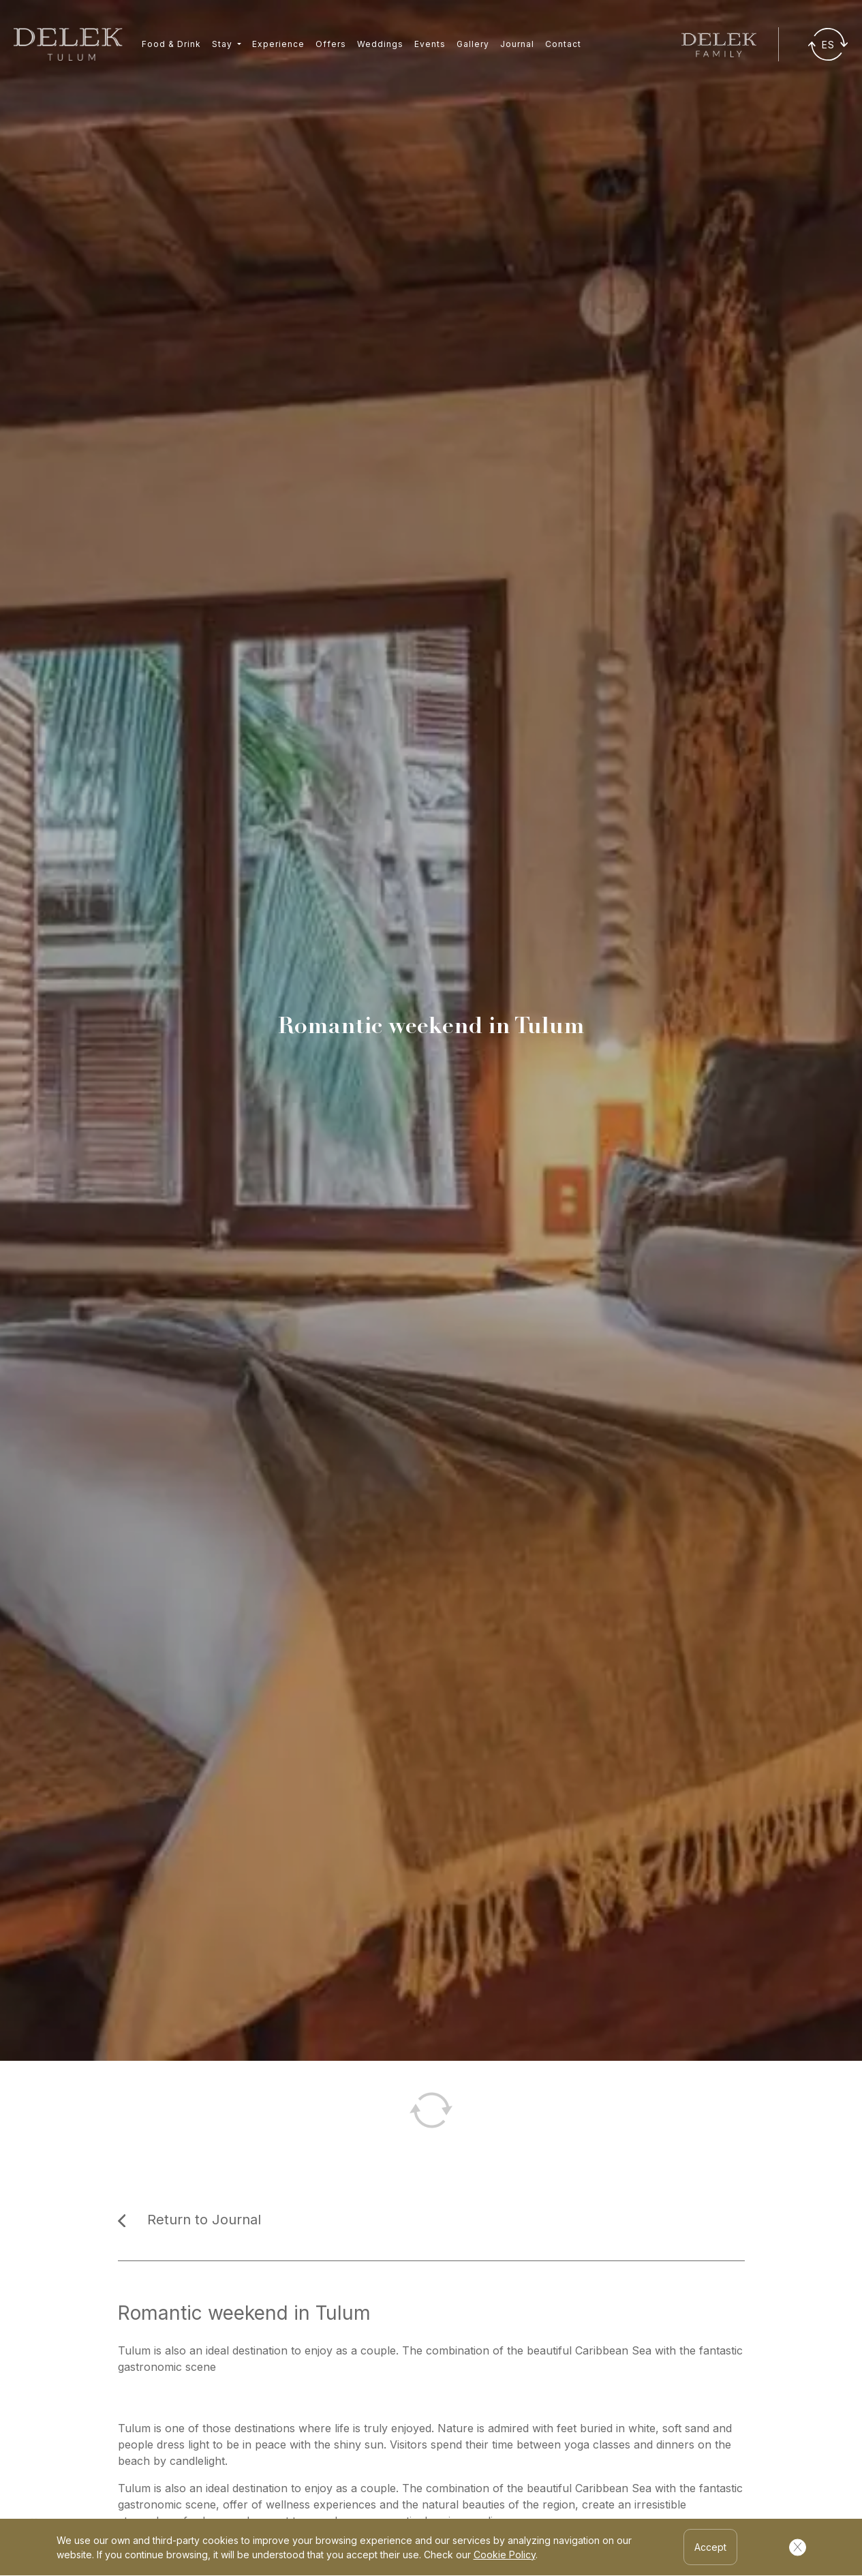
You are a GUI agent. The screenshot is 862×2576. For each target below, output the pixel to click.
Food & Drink (171, 44)
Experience (278, 44)
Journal (517, 44)
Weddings (380, 44)
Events (430, 44)
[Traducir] (827, 44)
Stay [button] (223, 44)
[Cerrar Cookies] (797, 2547)
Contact (563, 44)
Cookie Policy (505, 2554)
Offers (330, 44)
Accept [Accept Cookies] (710, 2547)
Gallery (473, 44)
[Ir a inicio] (68, 44)
